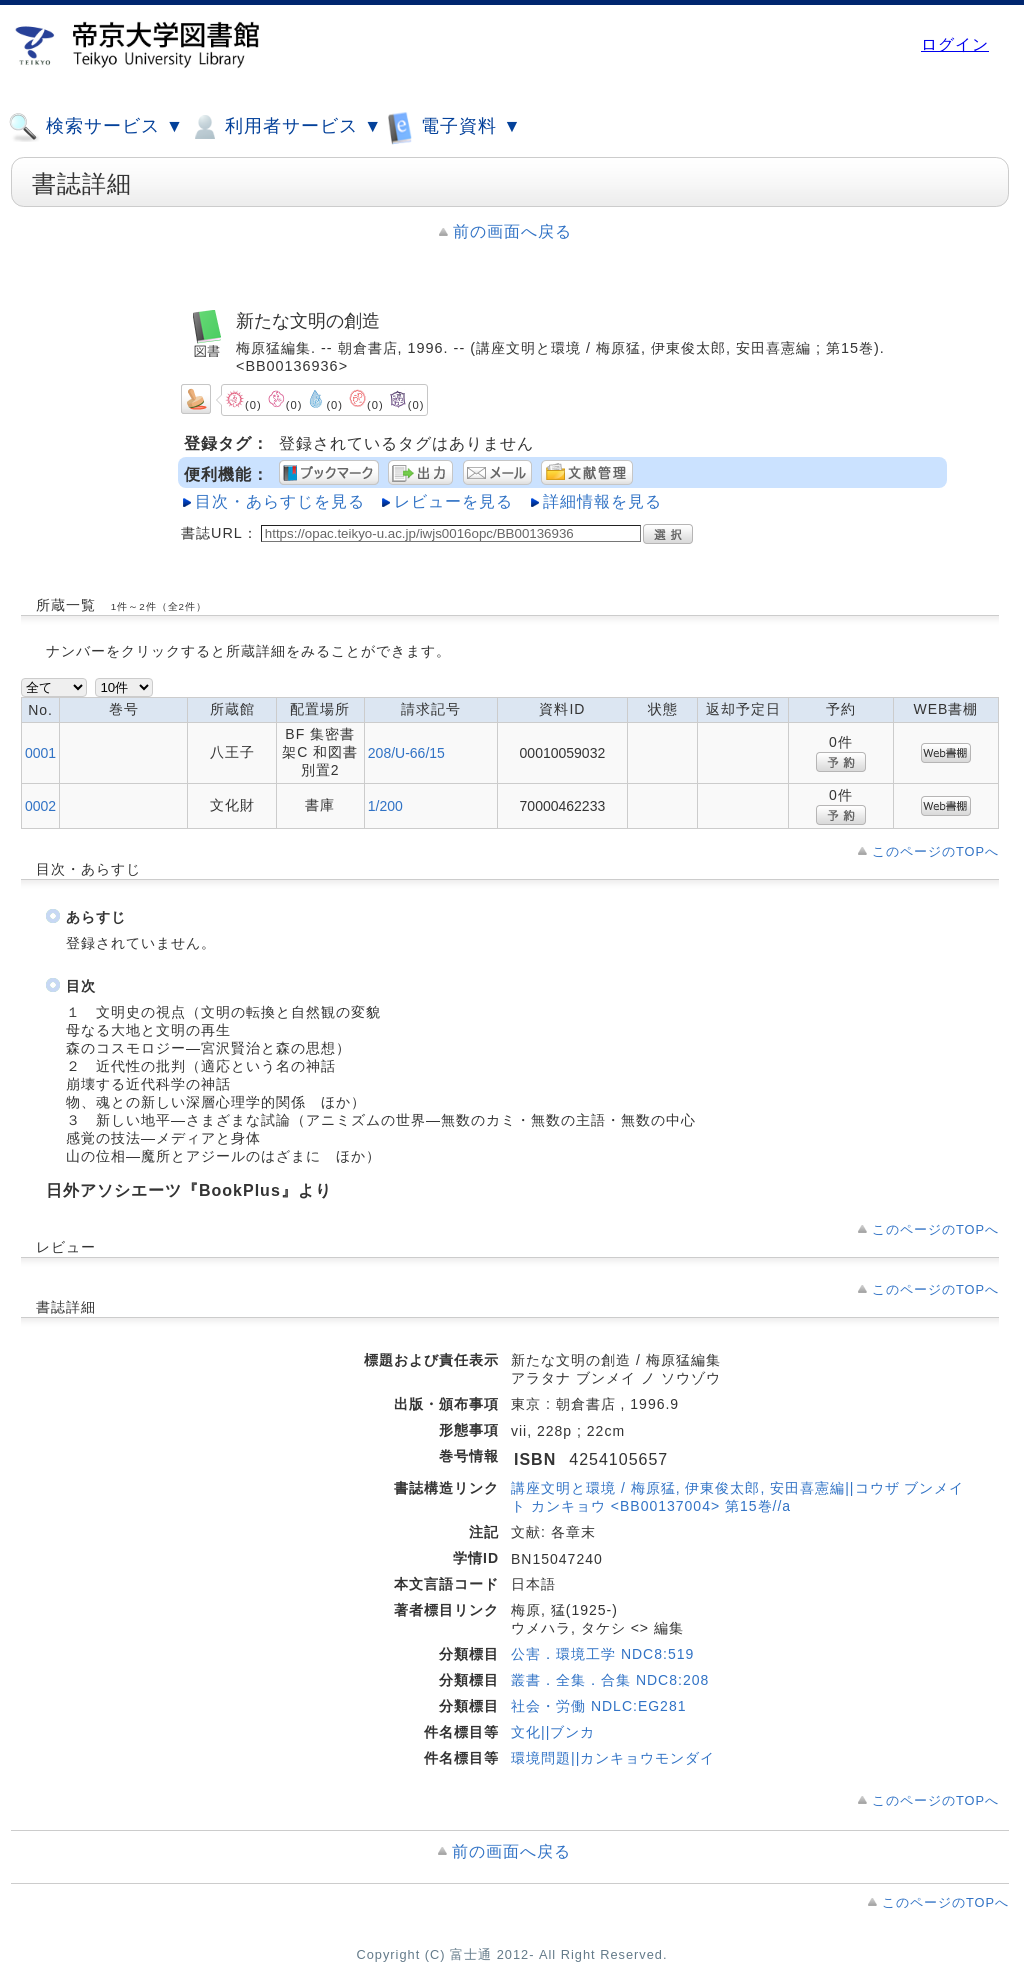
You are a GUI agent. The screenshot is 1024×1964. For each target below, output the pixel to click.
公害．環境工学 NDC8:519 (602, 1654)
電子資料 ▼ (454, 126)
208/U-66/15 (406, 753)
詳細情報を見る (602, 501)
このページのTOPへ (935, 851)
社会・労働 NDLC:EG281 (598, 1706)
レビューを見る (453, 501)
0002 (40, 806)
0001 (40, 753)
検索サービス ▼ (96, 127)
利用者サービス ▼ (285, 127)
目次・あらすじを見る (280, 501)
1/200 (385, 806)
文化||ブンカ (553, 1732)
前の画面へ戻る (512, 231)
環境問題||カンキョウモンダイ (613, 1758)
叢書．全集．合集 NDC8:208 (610, 1680)
